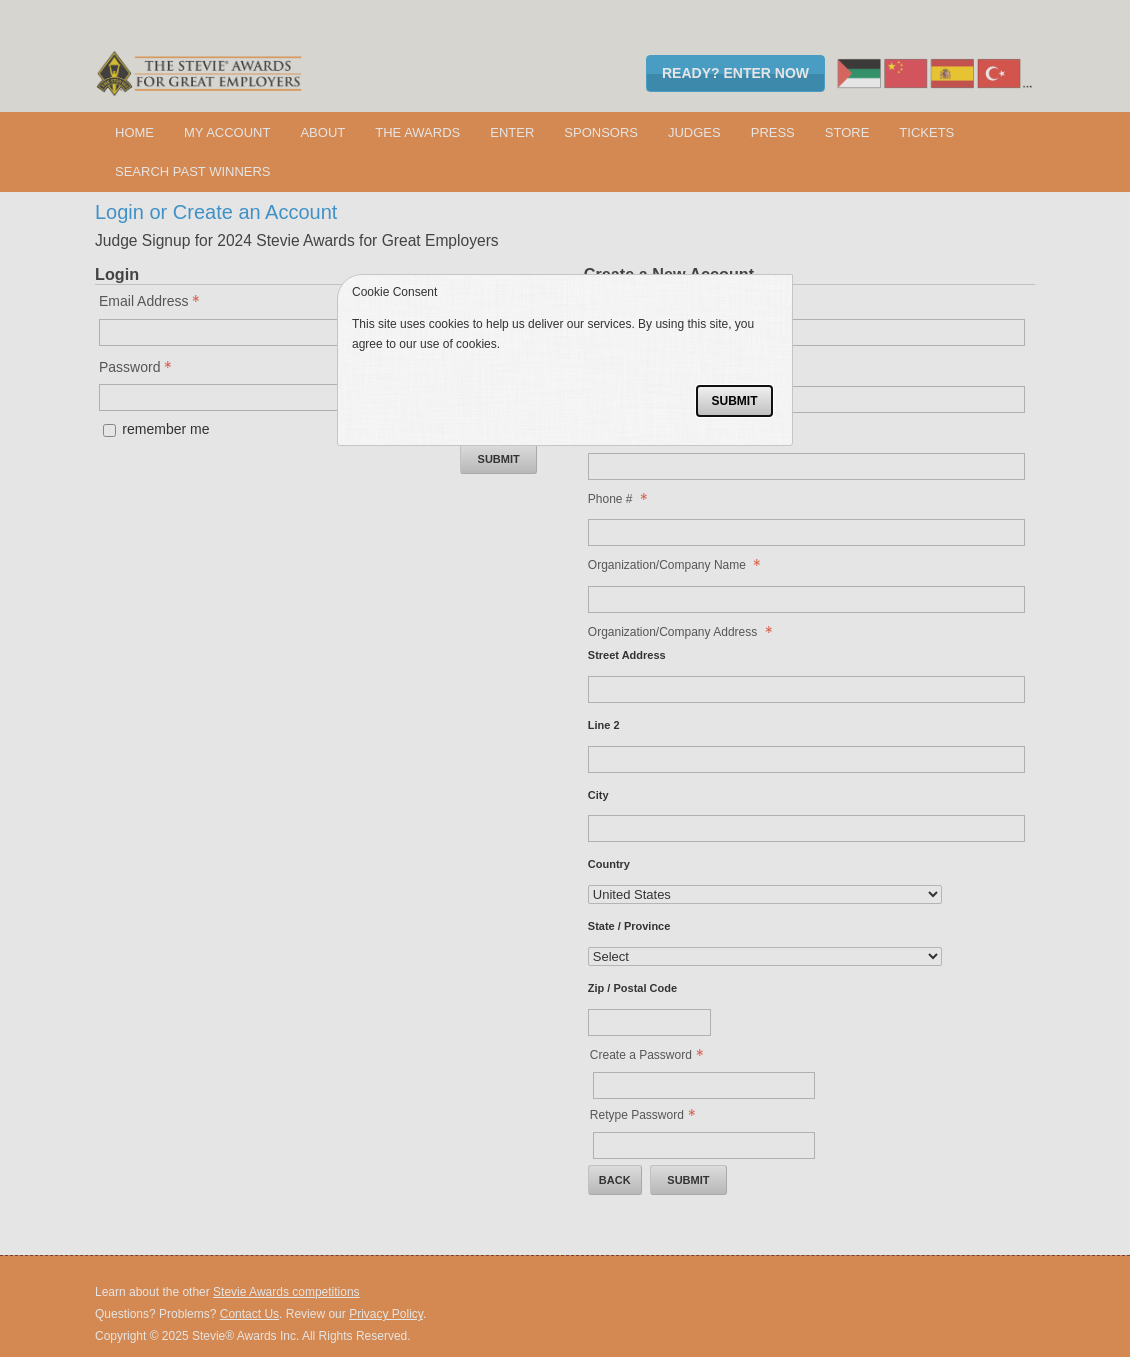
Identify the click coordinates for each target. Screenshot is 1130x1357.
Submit (734, 401)
